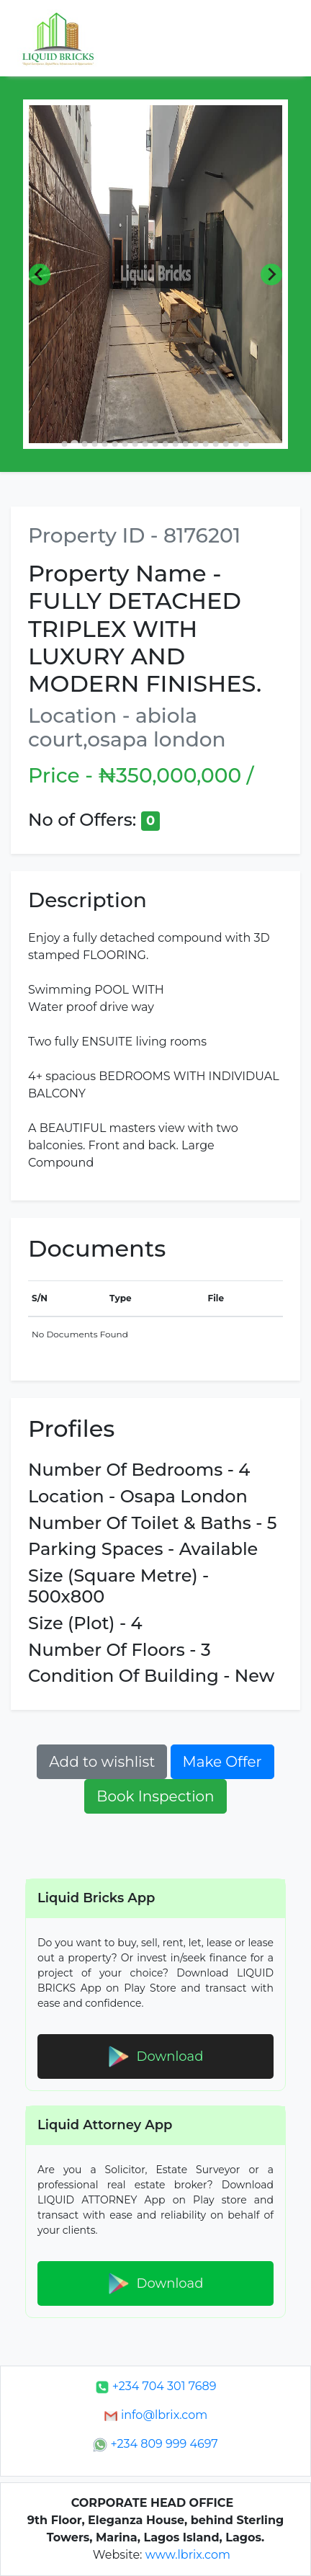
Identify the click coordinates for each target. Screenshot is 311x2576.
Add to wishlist (102, 1761)
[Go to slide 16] (216, 444)
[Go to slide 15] (206, 444)
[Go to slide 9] (145, 444)
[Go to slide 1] (65, 444)
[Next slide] (271, 274)
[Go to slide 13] (186, 444)
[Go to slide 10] (155, 444)
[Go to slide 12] (176, 444)
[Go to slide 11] (165, 444)
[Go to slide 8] (135, 444)
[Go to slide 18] (236, 444)
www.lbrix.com (187, 2555)
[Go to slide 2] (74, 444)
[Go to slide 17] (226, 444)
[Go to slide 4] (95, 444)
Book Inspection (155, 1796)
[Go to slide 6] (115, 444)
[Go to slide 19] (246, 444)
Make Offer (222, 1761)
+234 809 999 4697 (155, 2444)
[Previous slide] (39, 274)
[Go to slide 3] (85, 444)
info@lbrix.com (155, 2415)
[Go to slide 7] (125, 444)
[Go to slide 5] (105, 444)
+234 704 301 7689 (156, 2386)
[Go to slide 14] (196, 444)
